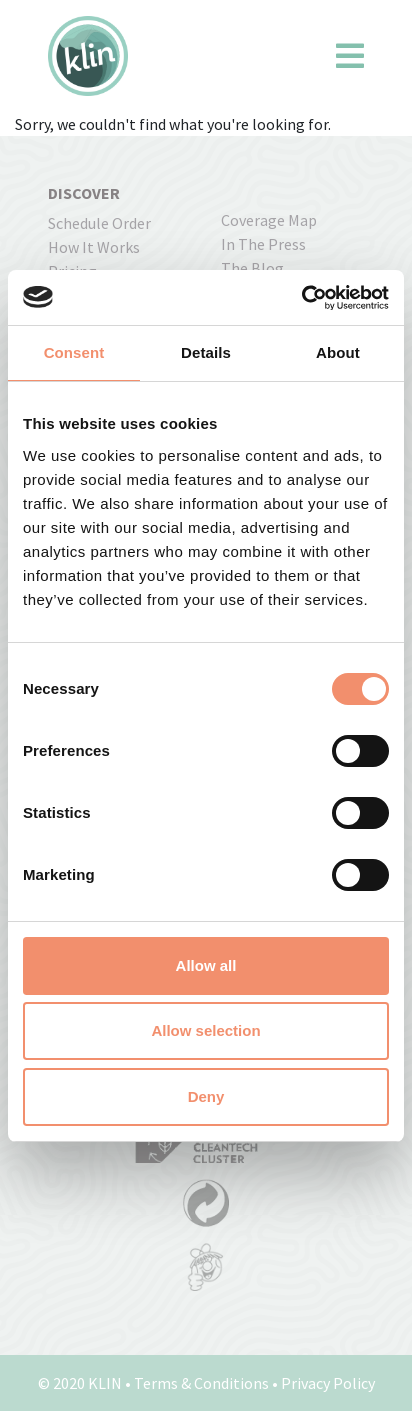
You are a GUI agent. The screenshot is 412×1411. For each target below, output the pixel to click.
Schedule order (99, 223)
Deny (206, 1096)
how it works (94, 247)
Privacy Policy (328, 1383)
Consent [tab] (74, 352)
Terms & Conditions (201, 1383)
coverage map (269, 220)
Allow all (206, 965)
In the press (263, 244)
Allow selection (205, 1030)
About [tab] (338, 352)
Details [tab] (206, 352)
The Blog (252, 268)
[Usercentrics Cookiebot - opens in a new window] (301, 298)
